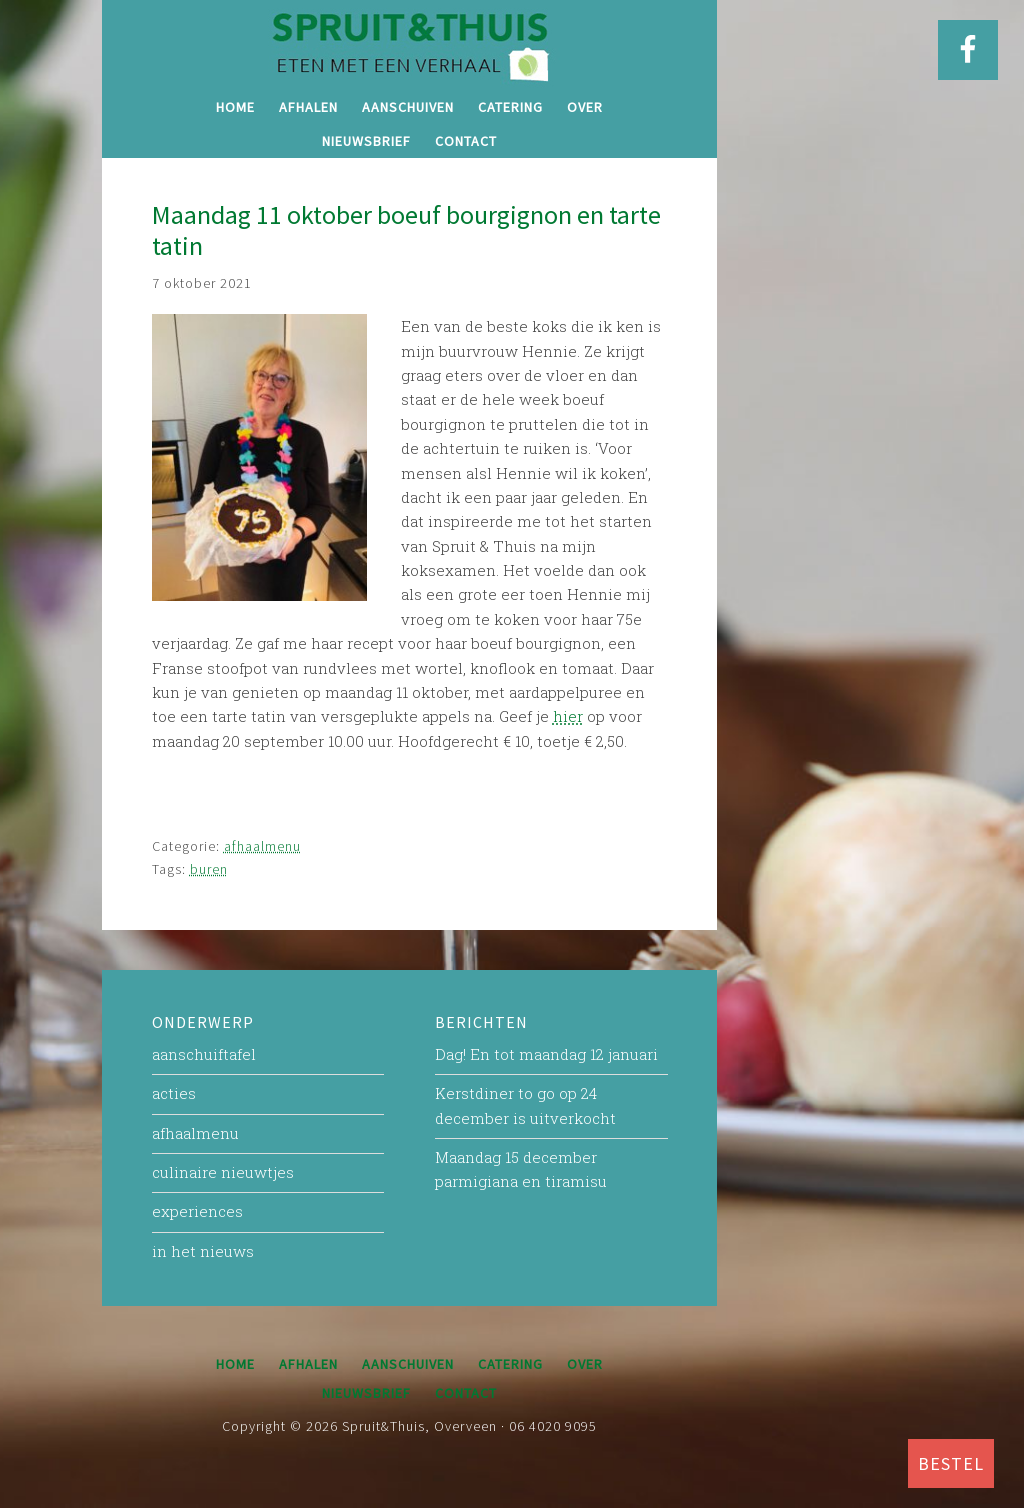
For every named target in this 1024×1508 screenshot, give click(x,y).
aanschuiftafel (204, 1054)
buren (209, 869)
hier (568, 716)
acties (174, 1093)
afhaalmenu (262, 846)
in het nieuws (203, 1251)
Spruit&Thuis (410, 45)
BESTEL (951, 1463)
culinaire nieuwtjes (223, 1172)
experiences (197, 1211)
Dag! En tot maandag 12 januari (546, 1054)
